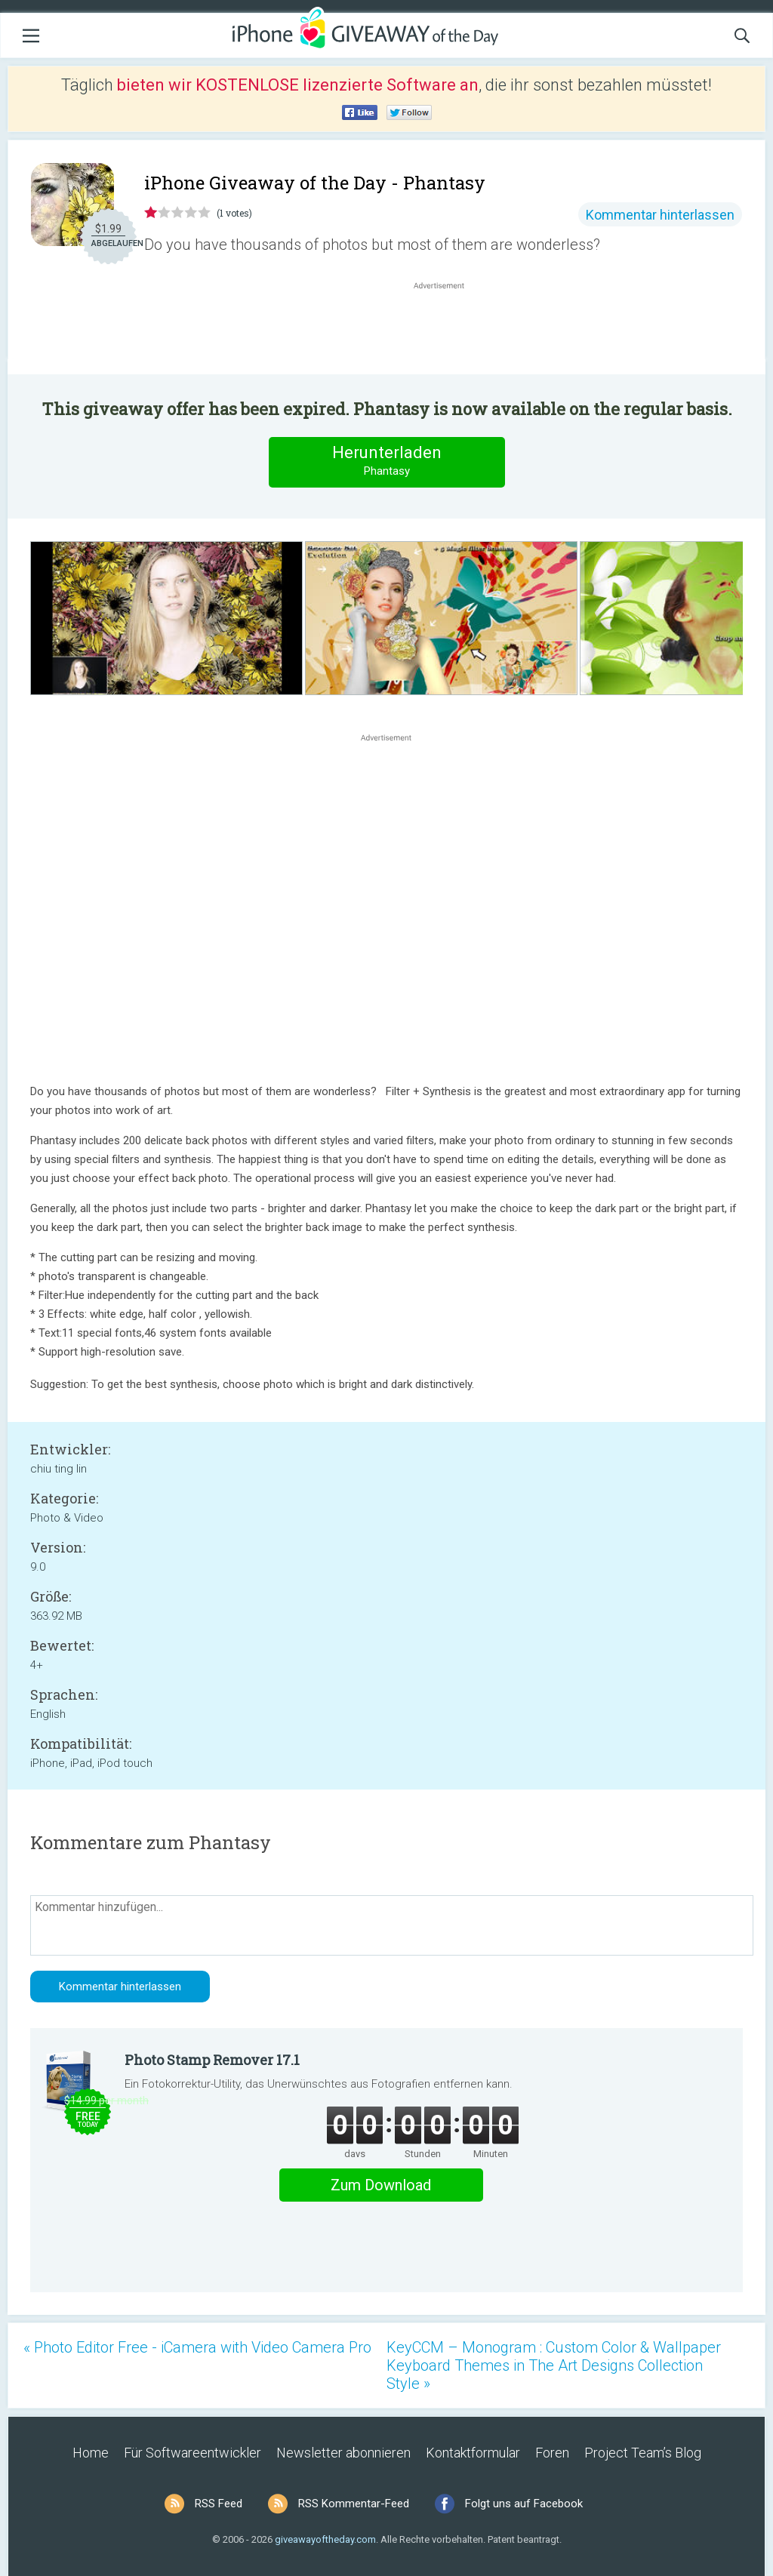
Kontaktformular (473, 2453)
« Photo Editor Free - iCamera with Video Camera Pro (197, 2347)
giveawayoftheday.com (325, 2539)
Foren (552, 2453)
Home (90, 2453)
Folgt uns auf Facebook (524, 2503)
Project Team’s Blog (642, 2453)
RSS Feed (218, 2503)
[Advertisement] (447, 329)
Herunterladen (386, 461)
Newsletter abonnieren (343, 2453)
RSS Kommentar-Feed (353, 2503)
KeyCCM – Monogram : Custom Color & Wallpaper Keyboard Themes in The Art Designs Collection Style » (553, 2365)
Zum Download (381, 2185)
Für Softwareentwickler (192, 2453)
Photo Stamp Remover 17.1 (212, 2060)
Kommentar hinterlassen (660, 215)
